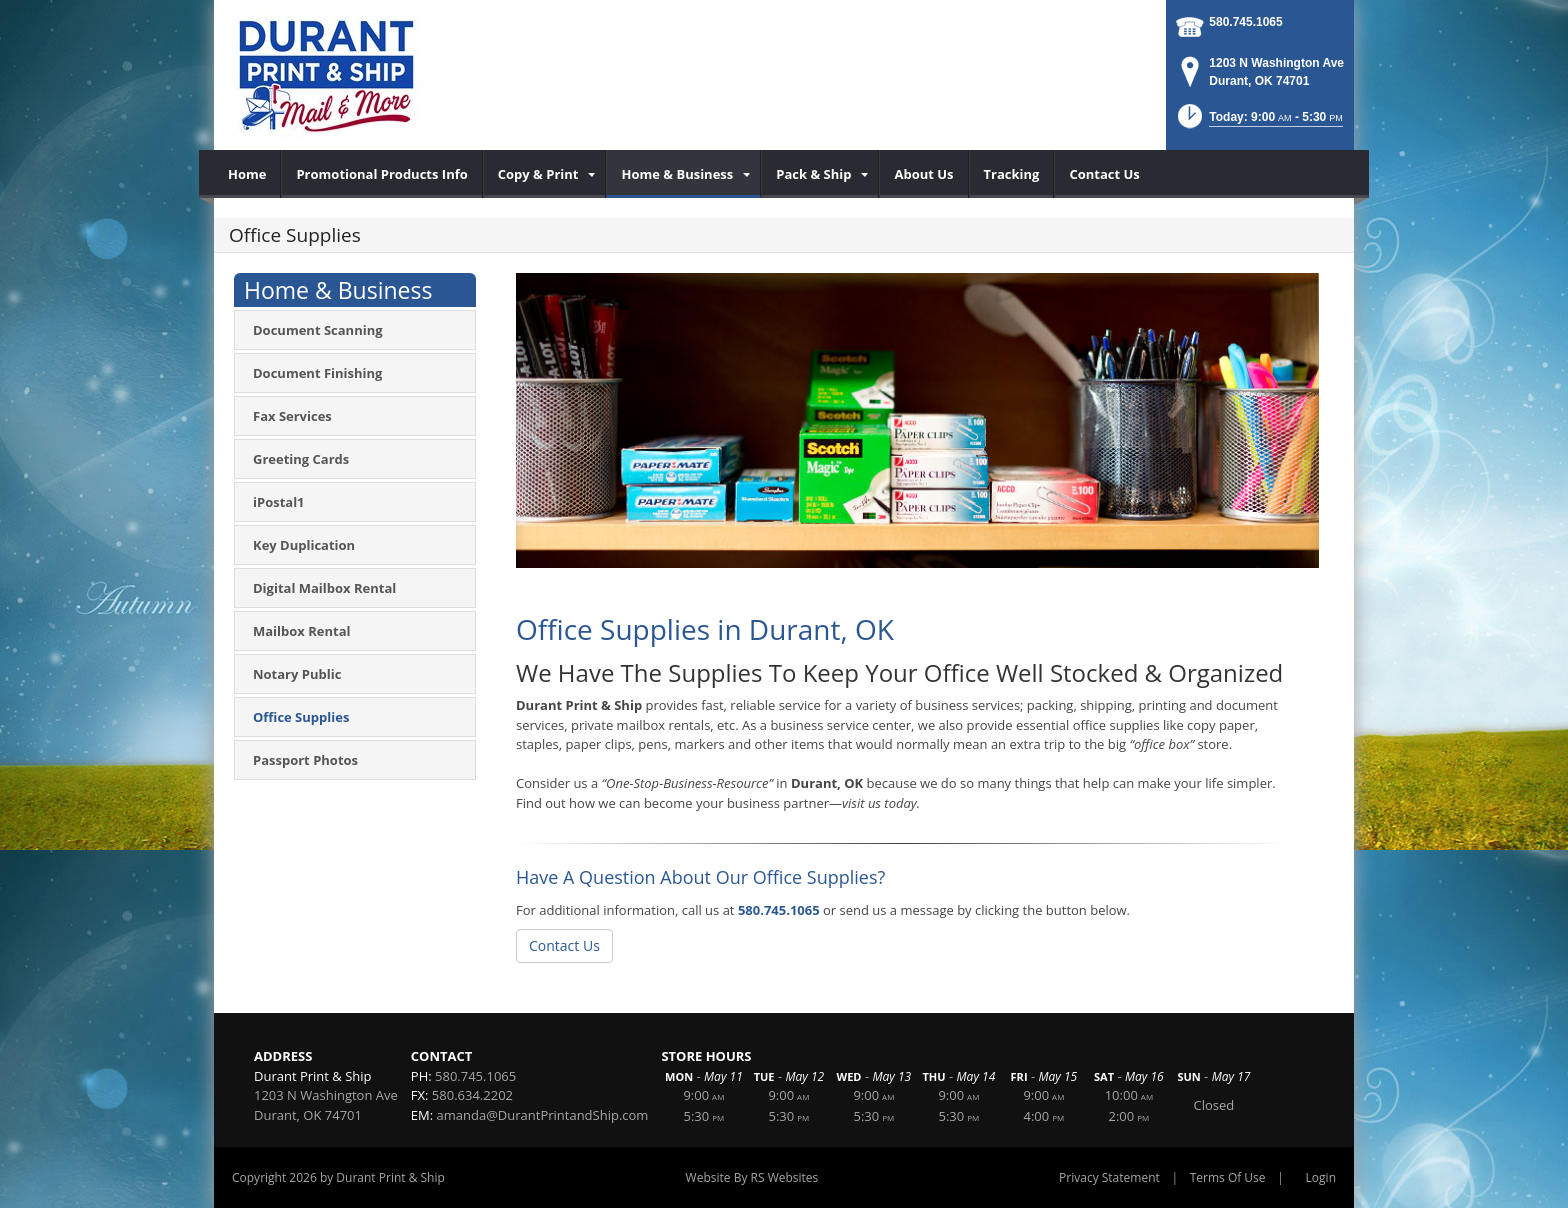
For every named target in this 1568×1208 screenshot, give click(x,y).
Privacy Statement (1109, 1177)
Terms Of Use (1228, 1177)
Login (1321, 1177)
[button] (1258, 122)
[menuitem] (247, 174)
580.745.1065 (1245, 22)
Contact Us (564, 945)
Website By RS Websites (752, 1177)
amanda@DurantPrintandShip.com (543, 1115)
